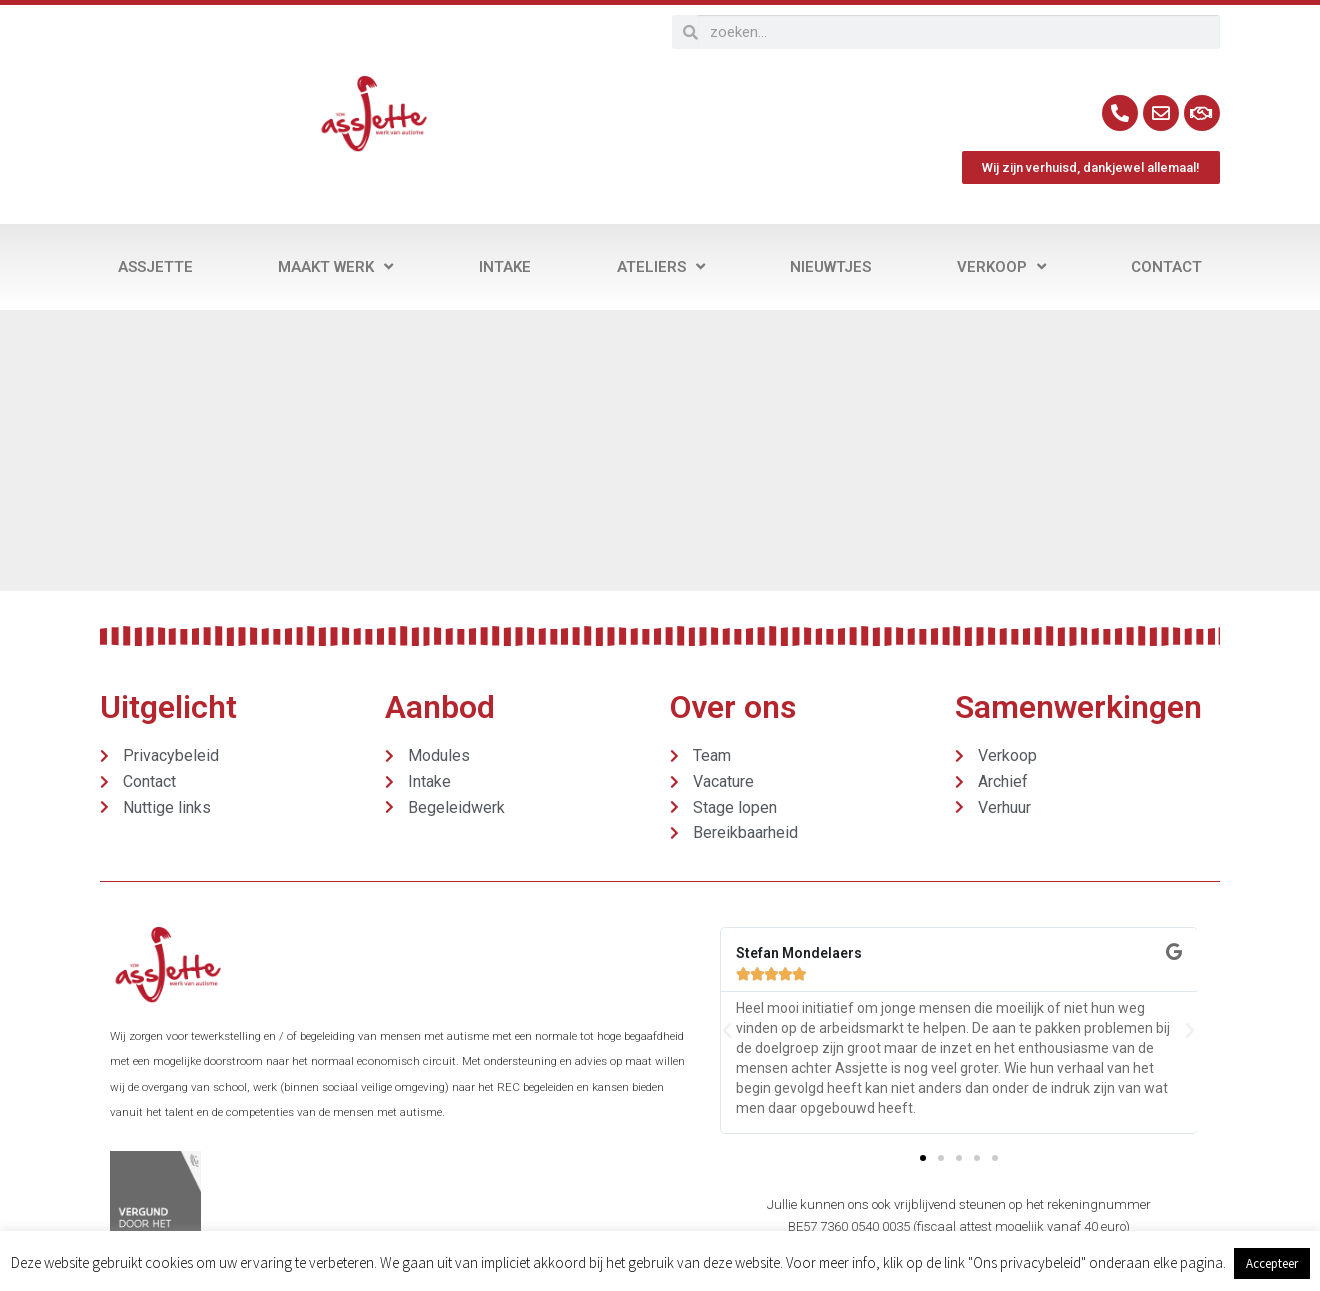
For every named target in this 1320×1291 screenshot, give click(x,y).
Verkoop (1001, 266)
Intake (505, 267)
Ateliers (661, 266)
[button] (727, 1031)
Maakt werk (335, 266)
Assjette (155, 267)
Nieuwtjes (830, 267)
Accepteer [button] (1272, 1263)
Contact (1166, 267)
